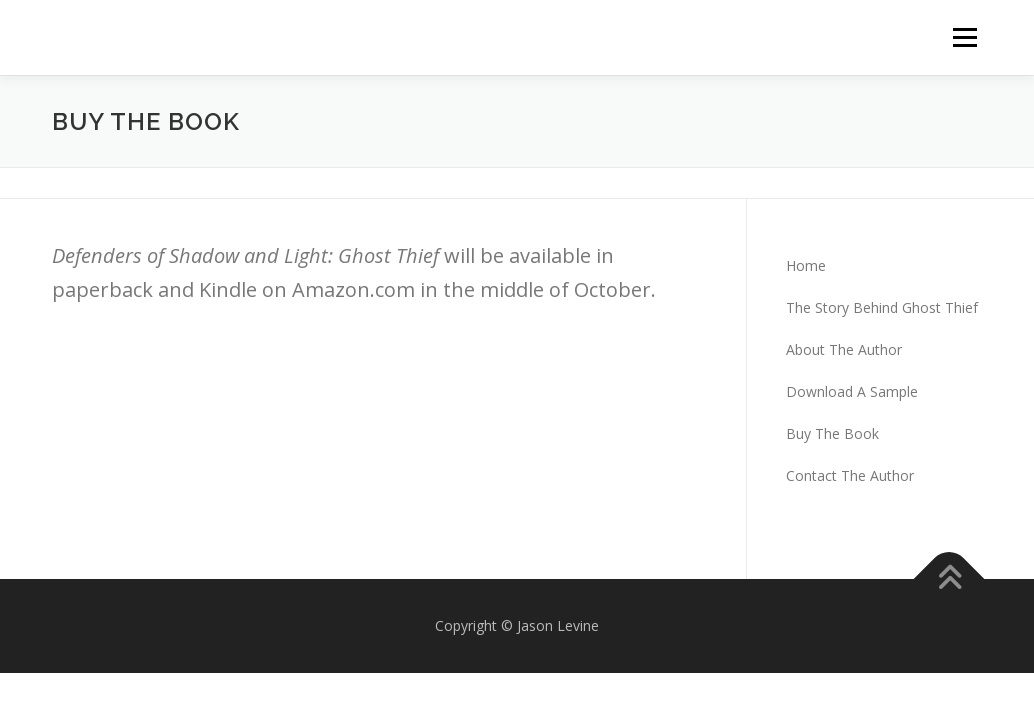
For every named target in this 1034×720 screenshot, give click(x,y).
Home (806, 265)
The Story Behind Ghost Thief (882, 307)
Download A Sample (852, 391)
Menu (964, 37)
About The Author (844, 349)
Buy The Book (832, 433)
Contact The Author (850, 475)
